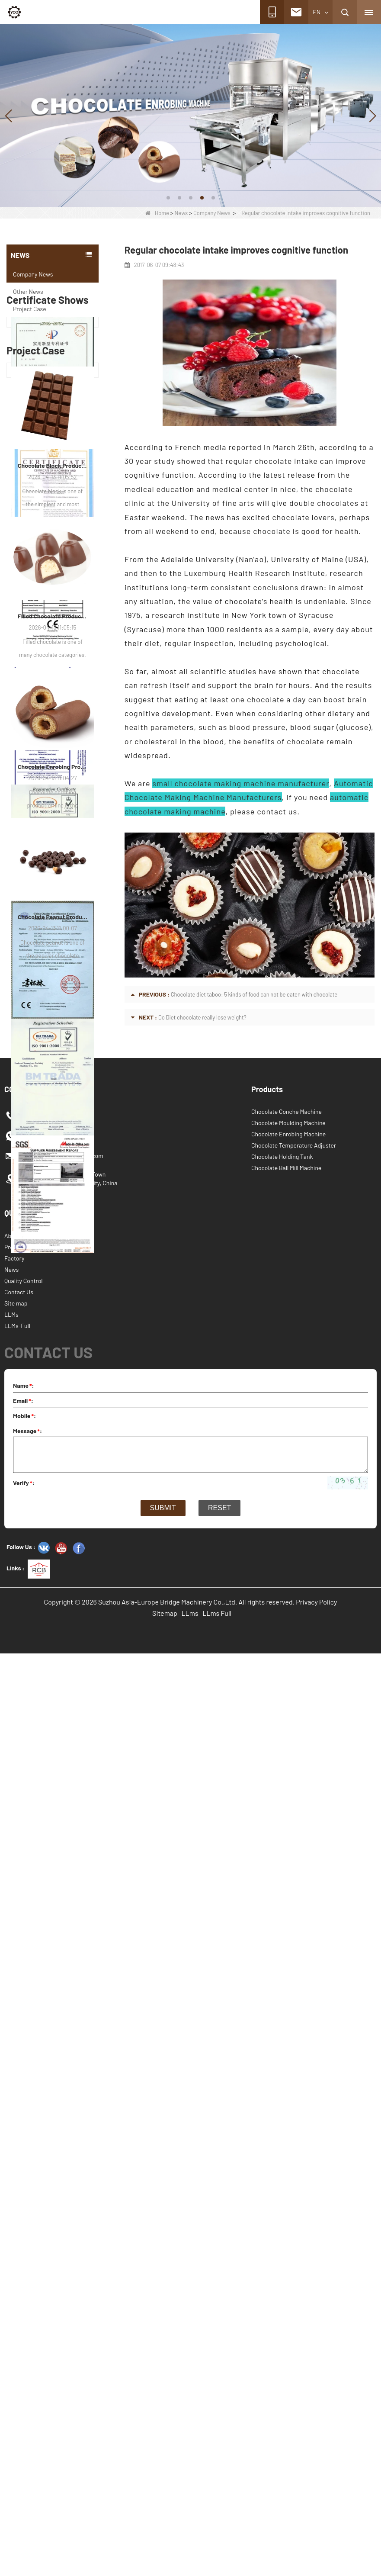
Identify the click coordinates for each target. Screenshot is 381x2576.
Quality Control (23, 2203)
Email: (23, 2323)
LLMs (11, 2237)
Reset (219, 2430)
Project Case (29, 308)
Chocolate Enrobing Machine (288, 2056)
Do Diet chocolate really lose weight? (202, 1017)
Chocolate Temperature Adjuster (293, 2067)
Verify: (24, 2405)
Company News (212, 212)
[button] (168, 197)
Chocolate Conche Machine (286, 2034)
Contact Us (18, 2214)
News (181, 212)
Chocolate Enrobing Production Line (52, 1734)
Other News (28, 291)
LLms (189, 2535)
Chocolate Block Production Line (52, 1433)
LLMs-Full (17, 2248)
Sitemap (164, 2535)
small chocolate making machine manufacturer (240, 783)
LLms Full (216, 2535)
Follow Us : (20, 2469)
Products (16, 2169)
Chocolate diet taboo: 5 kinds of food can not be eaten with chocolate (254, 994)
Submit (163, 2430)
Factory (14, 2180)
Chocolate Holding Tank (282, 2079)
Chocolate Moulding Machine (288, 2045)
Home (157, 212)
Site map (15, 2225)
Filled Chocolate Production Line (52, 1584)
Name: (23, 2308)
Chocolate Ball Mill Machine (286, 2090)
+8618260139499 (43, 2038)
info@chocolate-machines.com (62, 2078)
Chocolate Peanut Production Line (52, 1885)
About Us (16, 2158)
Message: (27, 2353)
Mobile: (24, 2338)
